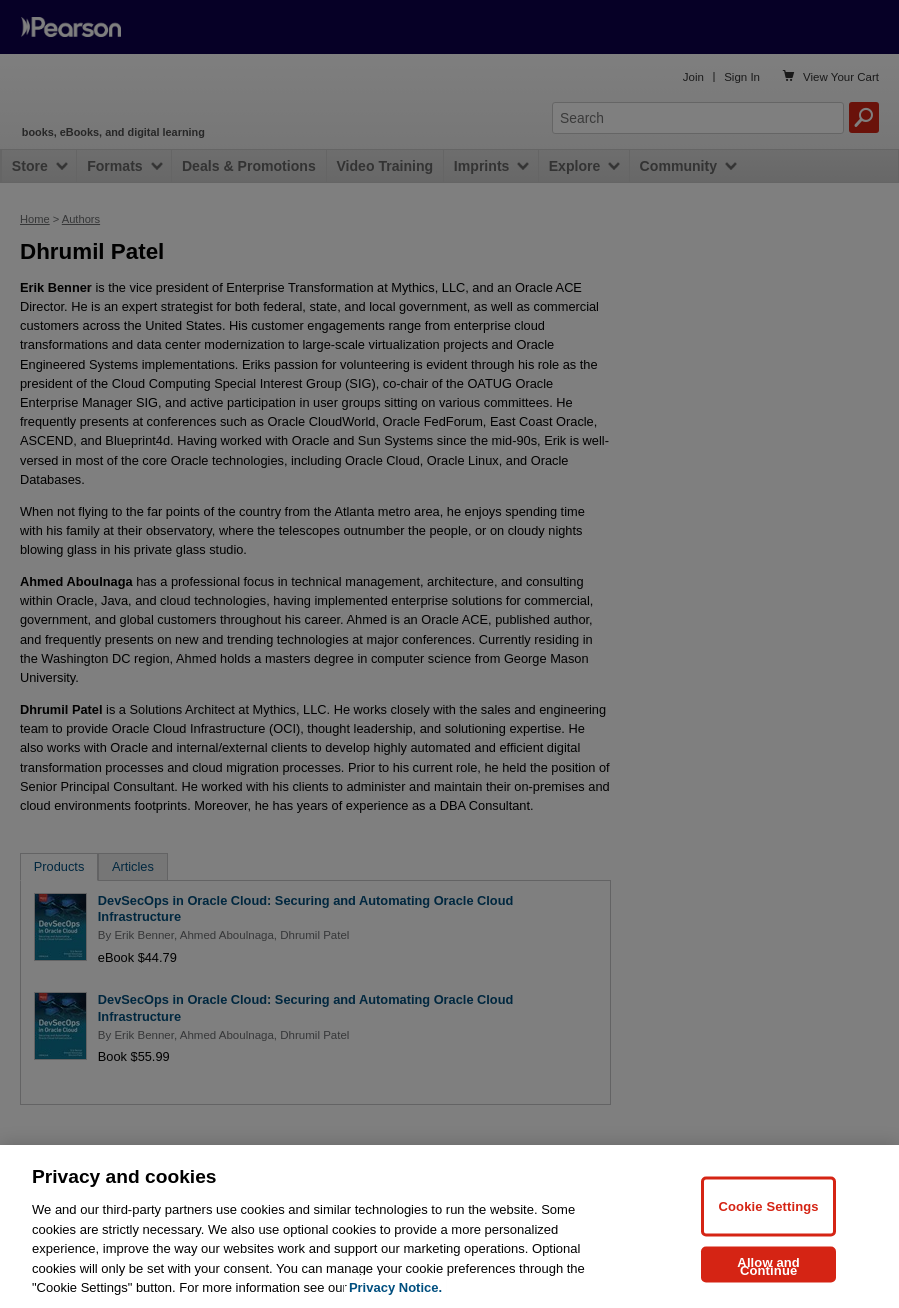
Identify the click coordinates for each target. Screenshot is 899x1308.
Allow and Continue (768, 1265)
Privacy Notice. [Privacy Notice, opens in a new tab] (395, 1287)
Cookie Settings (769, 1205)
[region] (449, 1226)
